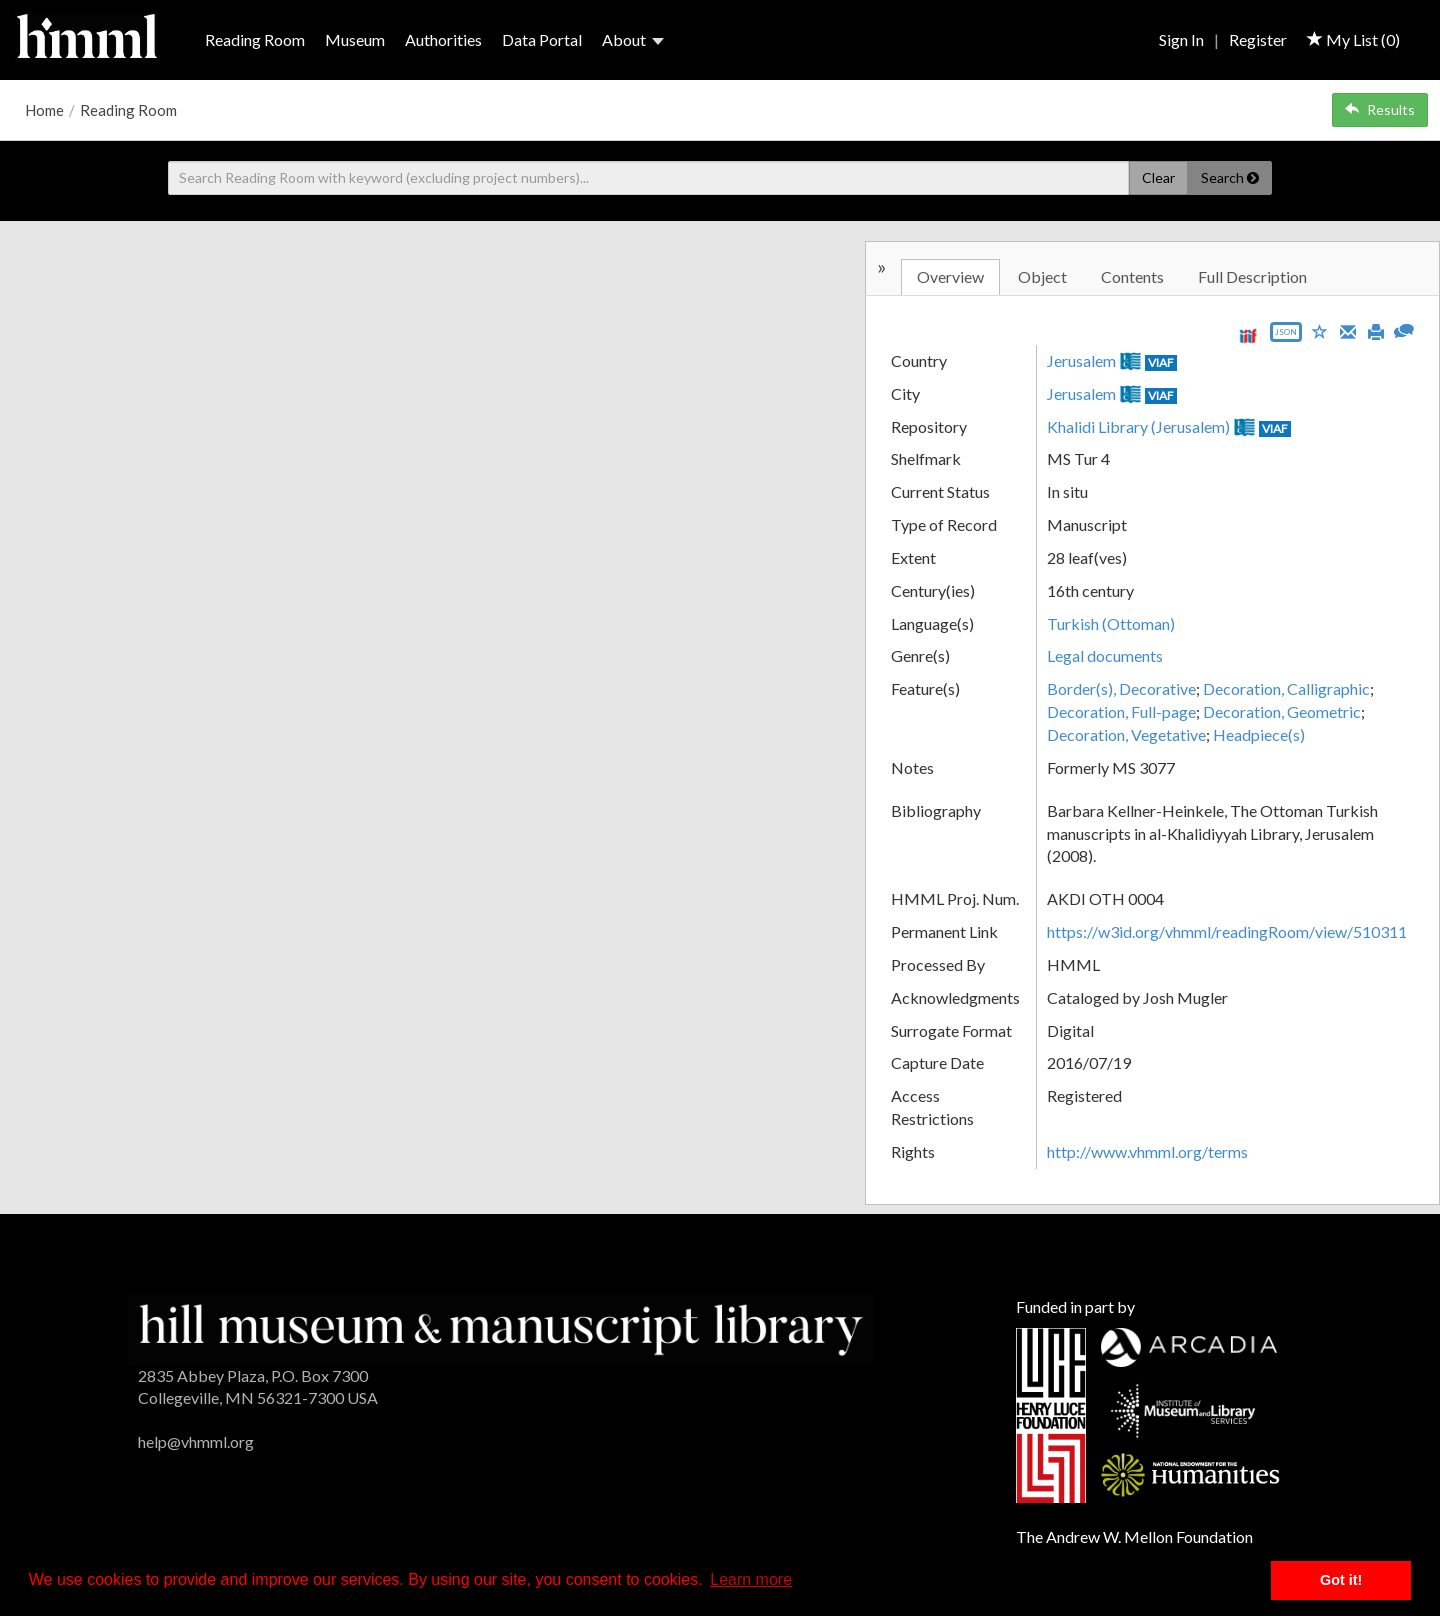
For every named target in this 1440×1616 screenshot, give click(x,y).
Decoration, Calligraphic (1286, 688)
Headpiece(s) (1259, 734)
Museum (355, 39)
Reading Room (255, 39)
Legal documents (1105, 655)
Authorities (443, 39)
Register (1258, 39)
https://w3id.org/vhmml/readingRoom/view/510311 (1227, 931)
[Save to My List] (1320, 330)
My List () (1353, 39)
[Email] (1348, 330)
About (633, 39)
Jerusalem (1081, 360)
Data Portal (542, 39)
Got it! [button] (1341, 1580)
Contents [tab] (1132, 276)
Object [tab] (1042, 276)
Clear (1158, 177)
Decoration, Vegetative (1126, 734)
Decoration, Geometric (1282, 711)
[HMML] (500, 1327)
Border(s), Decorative (1121, 688)
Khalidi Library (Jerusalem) (1138, 426)
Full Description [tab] (1252, 276)
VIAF (1161, 362)
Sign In (1181, 39)
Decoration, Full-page (1121, 711)
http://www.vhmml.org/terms (1147, 1151)
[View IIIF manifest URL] (1248, 335)
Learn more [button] (751, 1579)
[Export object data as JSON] (1286, 336)
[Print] (1376, 330)
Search (1230, 177)
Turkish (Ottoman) (1111, 623)
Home (44, 110)
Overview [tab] (950, 276)
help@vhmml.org (196, 1441)
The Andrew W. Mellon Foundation (1134, 1536)
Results (1380, 109)
